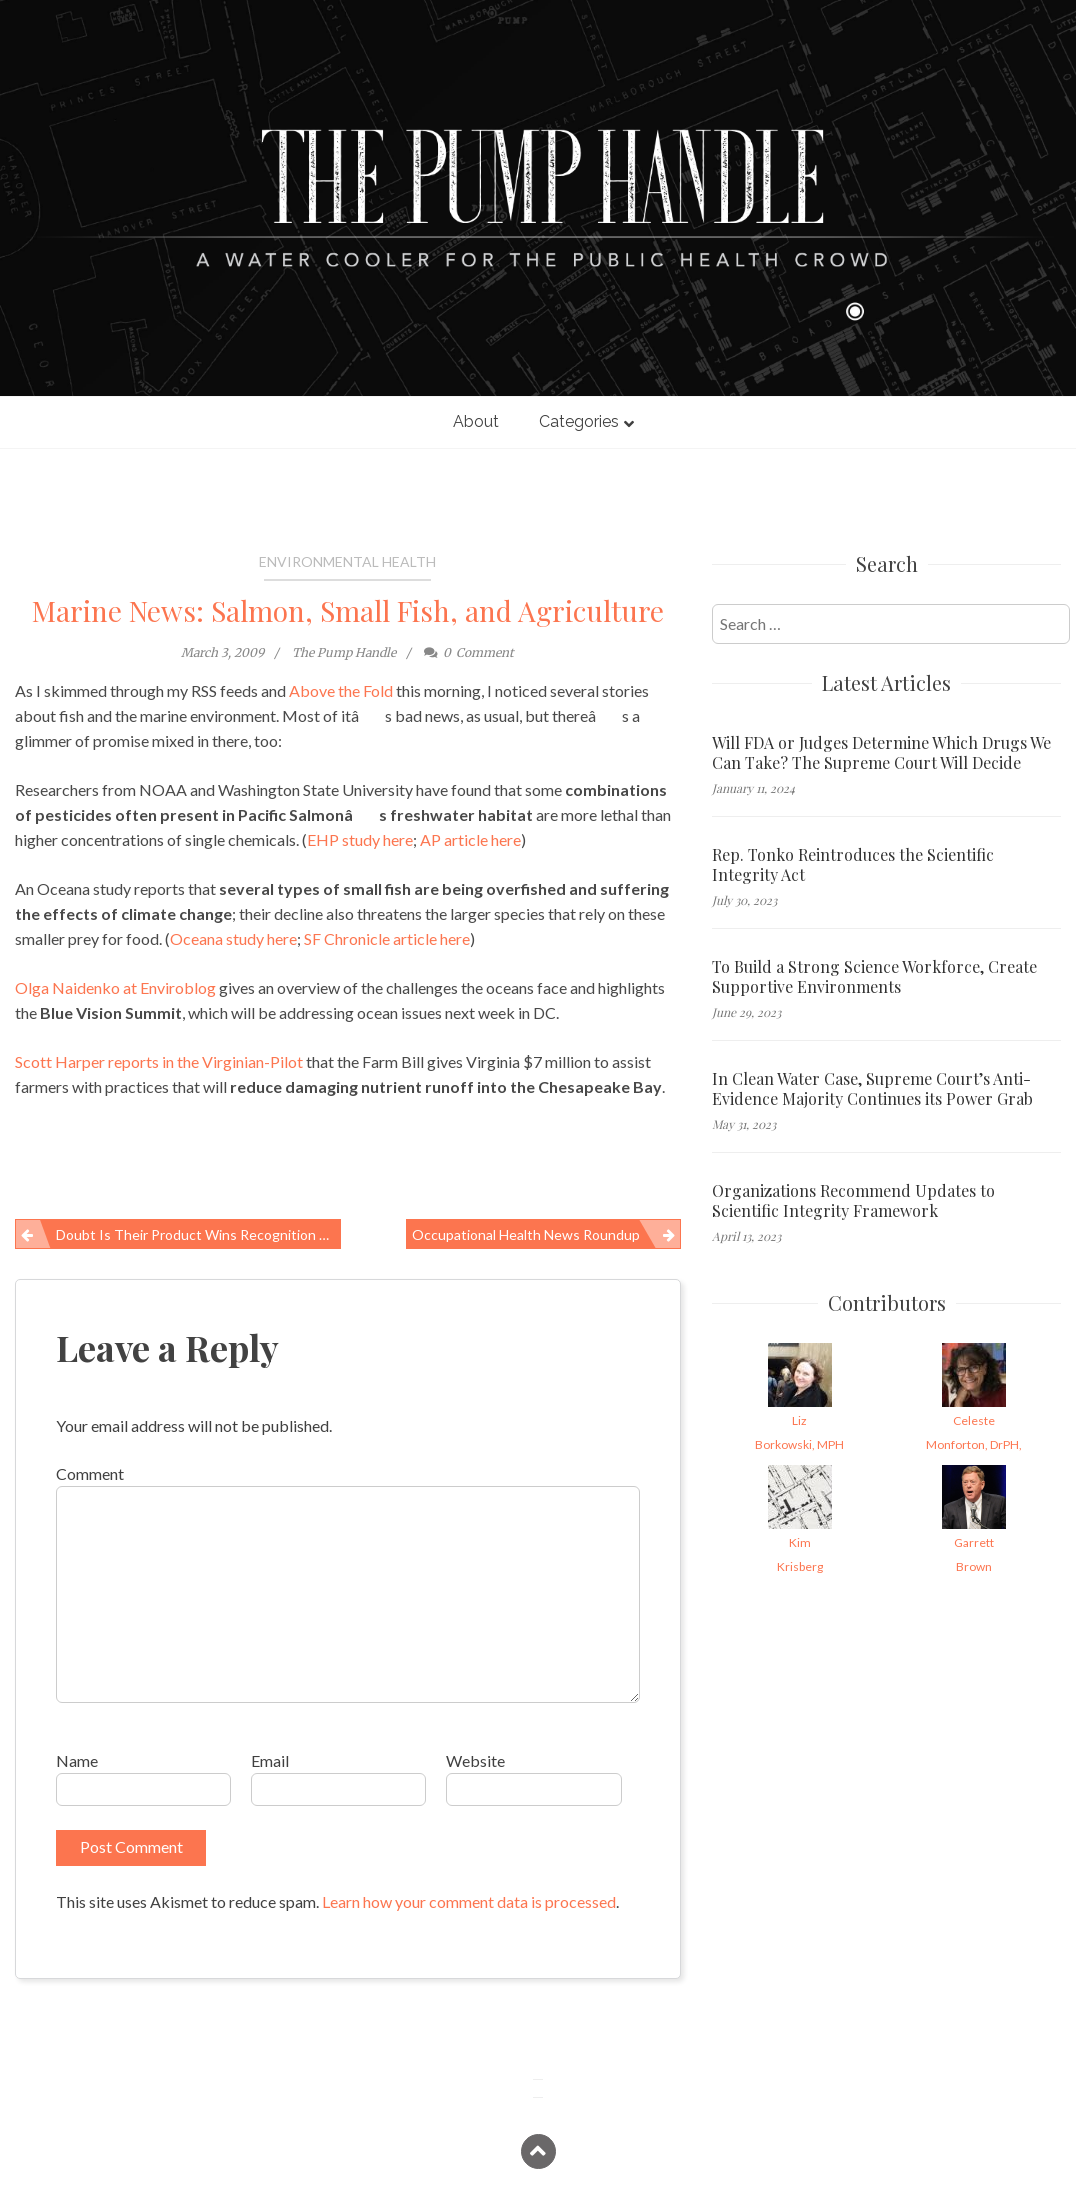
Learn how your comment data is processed (469, 1901)
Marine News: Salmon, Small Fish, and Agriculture (348, 610)
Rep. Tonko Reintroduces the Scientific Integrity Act (853, 865)
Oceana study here (233, 938)
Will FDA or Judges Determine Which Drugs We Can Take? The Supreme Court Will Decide (881, 753)
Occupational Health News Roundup (526, 1234)
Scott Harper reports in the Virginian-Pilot (159, 1061)
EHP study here (360, 839)
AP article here (470, 839)
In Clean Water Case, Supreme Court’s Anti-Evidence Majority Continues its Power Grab (872, 1089)
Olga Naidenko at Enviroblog (115, 987)
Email (270, 1760)
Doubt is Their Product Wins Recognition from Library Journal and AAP (198, 1234)
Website (475, 1760)
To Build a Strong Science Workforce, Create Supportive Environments (874, 977)
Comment (90, 1473)
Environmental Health (347, 561)
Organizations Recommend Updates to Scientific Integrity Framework (853, 1201)
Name (77, 1760)
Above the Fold (341, 690)
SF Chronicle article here (387, 938)
